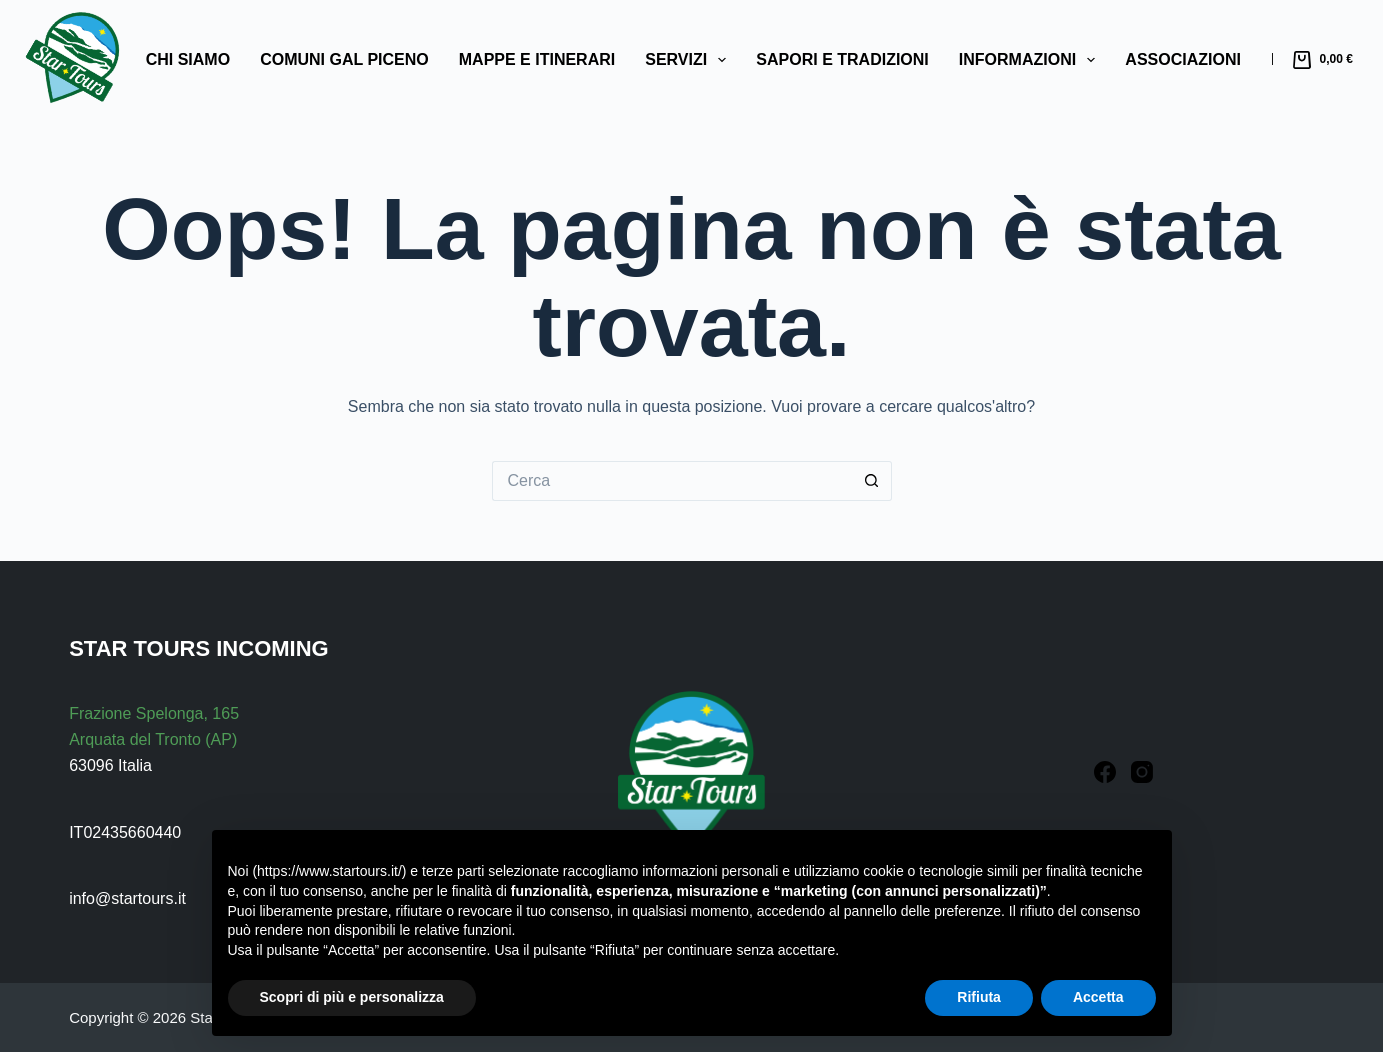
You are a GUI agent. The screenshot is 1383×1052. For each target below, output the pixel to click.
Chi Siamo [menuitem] (188, 59)
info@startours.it (127, 898)
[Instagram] (1142, 772)
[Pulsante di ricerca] (872, 481)
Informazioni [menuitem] (1031, 60)
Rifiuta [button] (979, 997)
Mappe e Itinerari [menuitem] (537, 59)
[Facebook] (1105, 772)
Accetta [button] (1098, 997)
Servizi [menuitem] (689, 60)
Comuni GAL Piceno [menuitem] (344, 59)
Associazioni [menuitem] (1183, 59)
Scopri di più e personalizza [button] (352, 997)
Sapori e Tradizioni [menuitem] (842, 59)
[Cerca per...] (672, 481)
